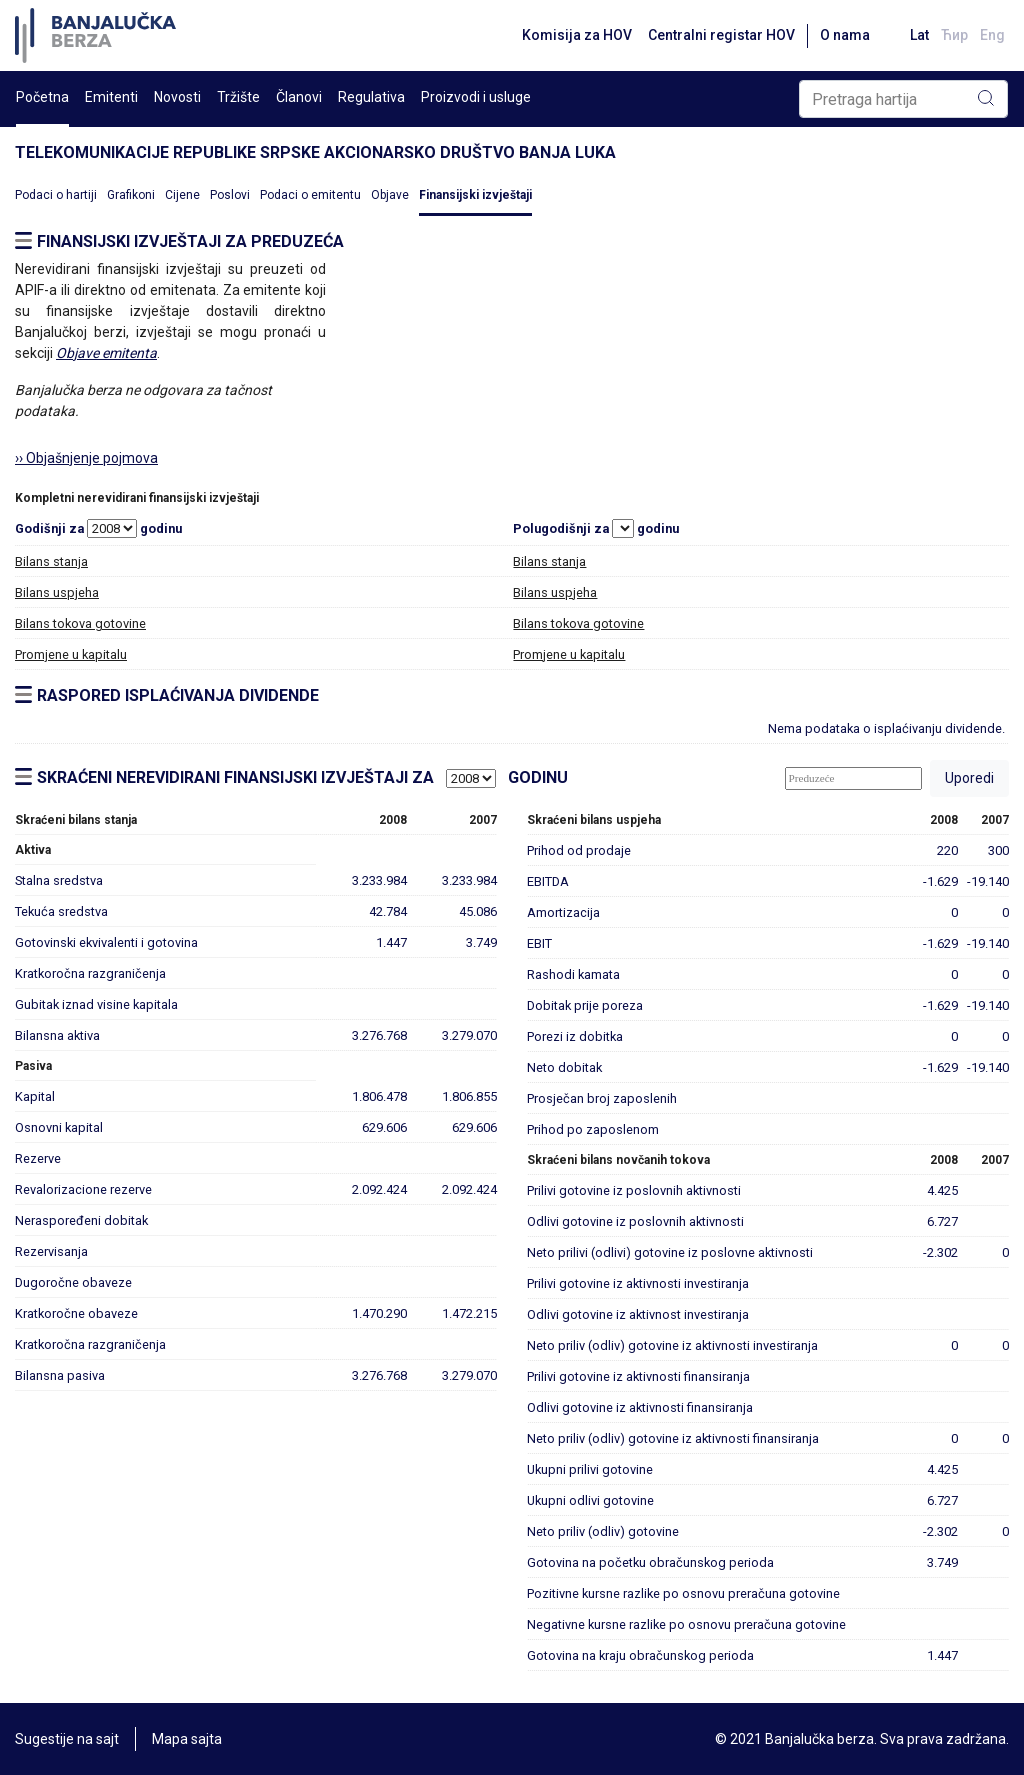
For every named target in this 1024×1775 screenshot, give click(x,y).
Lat (919, 35)
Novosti (177, 97)
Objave (390, 195)
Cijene (182, 195)
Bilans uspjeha (57, 592)
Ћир (954, 35)
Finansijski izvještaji (475, 195)
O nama (845, 35)
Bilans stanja (51, 561)
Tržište (238, 97)
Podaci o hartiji (56, 195)
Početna (42, 97)
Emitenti (111, 97)
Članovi (299, 97)
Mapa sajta (187, 1739)
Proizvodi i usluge (476, 97)
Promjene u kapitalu (71, 654)
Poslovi (230, 195)
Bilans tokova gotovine (80, 623)
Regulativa (371, 97)
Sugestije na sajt (67, 1739)
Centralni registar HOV (721, 35)
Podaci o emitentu (310, 195)
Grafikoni (131, 195)
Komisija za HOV (577, 35)
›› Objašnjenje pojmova (86, 458)
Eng (992, 35)
